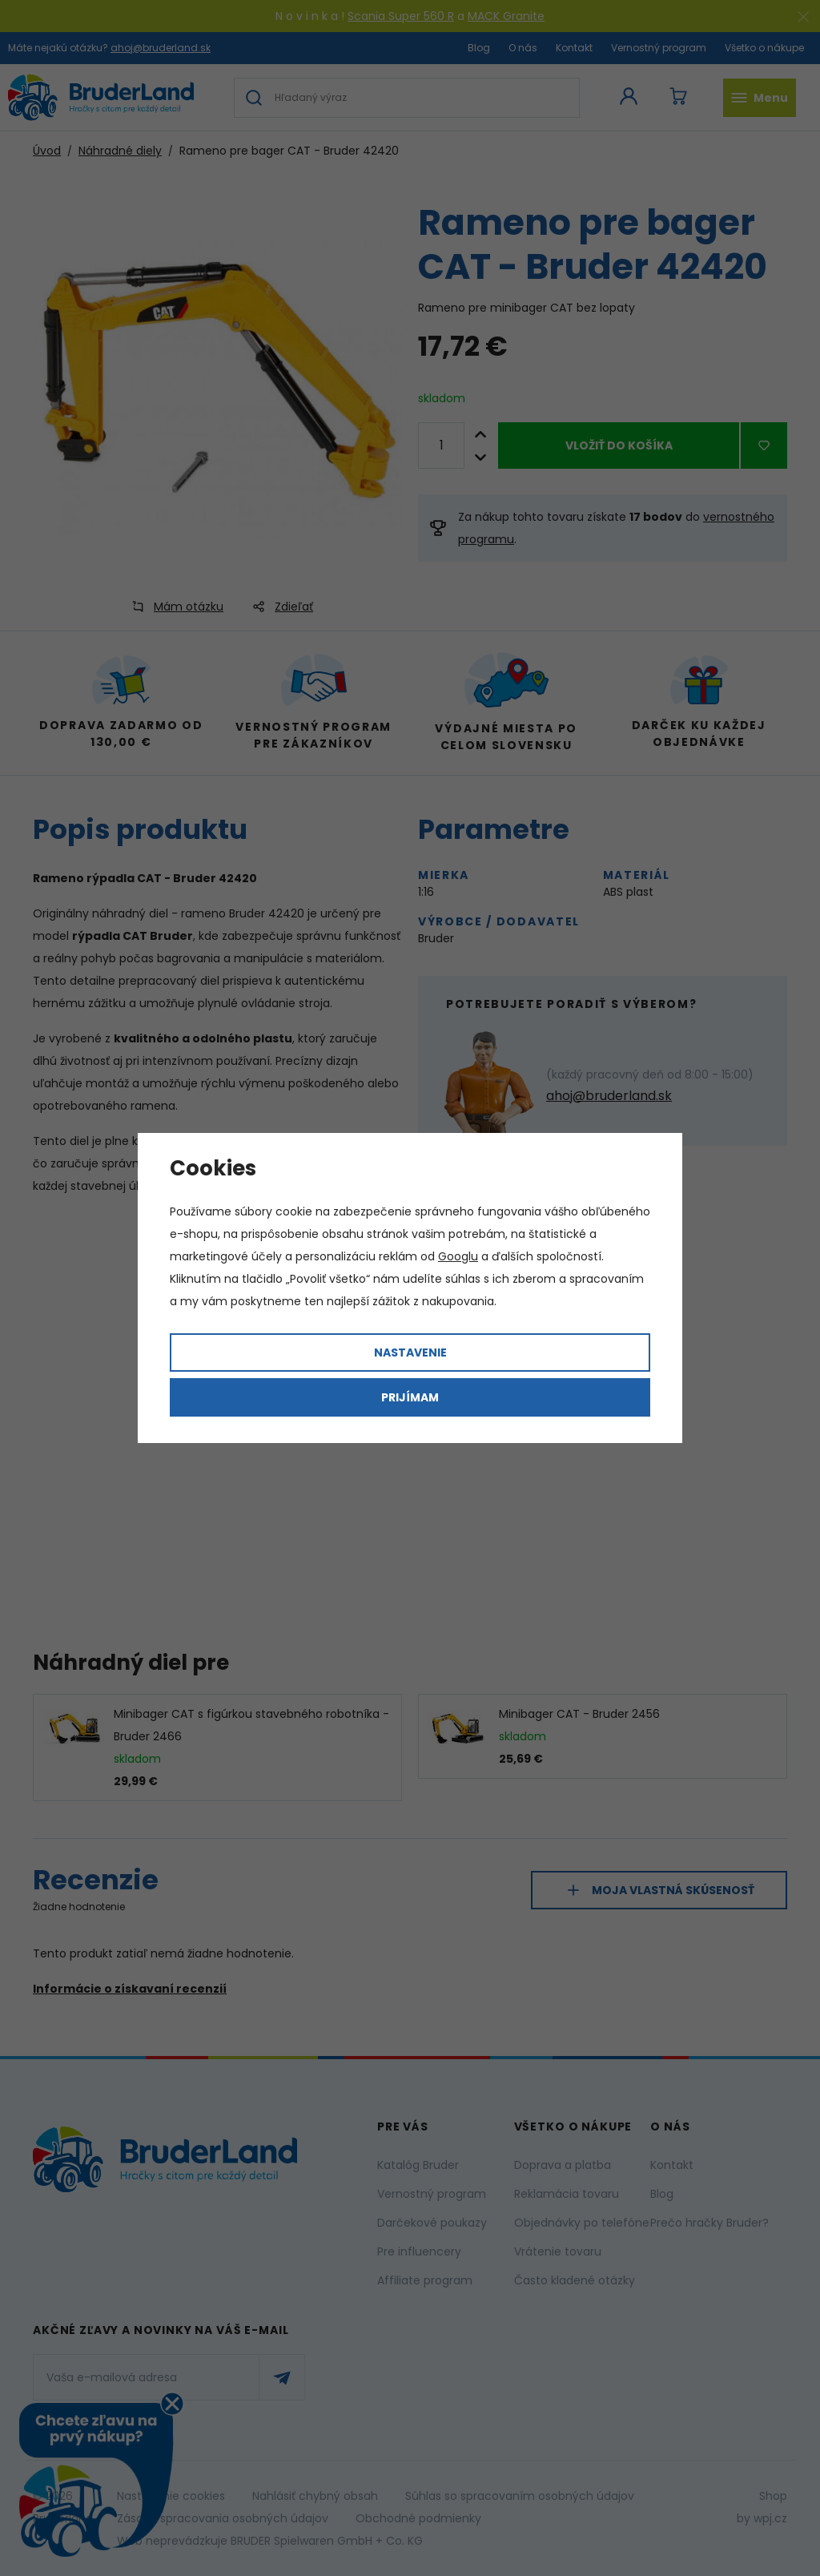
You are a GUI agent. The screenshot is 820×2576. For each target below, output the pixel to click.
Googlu (458, 1256)
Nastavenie (410, 1352)
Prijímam (410, 1397)
